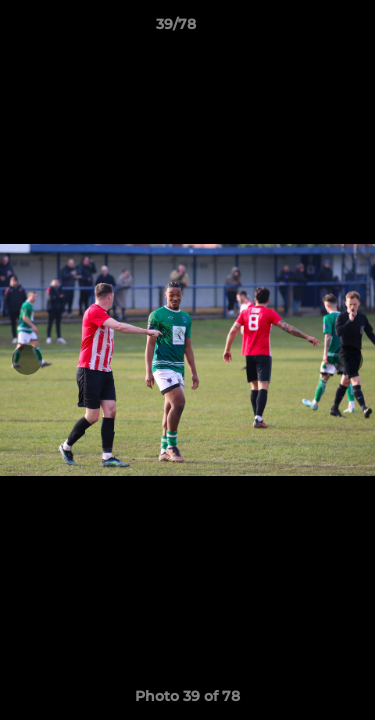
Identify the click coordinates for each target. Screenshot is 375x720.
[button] (303, 29)
